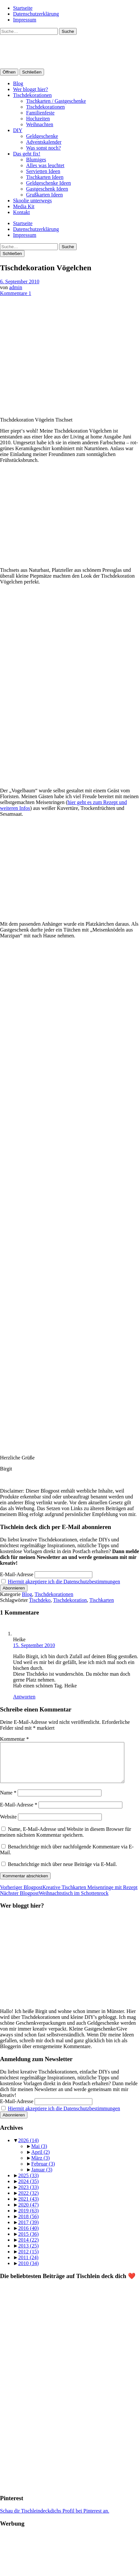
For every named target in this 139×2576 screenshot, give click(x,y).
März (40, 2165)
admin (15, 287)
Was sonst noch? (43, 148)
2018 (28, 2224)
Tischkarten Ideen (45, 177)
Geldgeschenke (42, 136)
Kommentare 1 (15, 293)
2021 (28, 2206)
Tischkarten (101, 1600)
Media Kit (23, 206)
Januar (41, 2177)
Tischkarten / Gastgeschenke (56, 101)
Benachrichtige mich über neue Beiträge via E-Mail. (62, 1872)
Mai (39, 2154)
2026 (28, 2148)
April (40, 2160)
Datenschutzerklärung (36, 14)
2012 (28, 2259)
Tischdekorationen (32, 95)
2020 (28, 2212)
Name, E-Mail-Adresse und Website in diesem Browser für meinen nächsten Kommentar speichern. (65, 1839)
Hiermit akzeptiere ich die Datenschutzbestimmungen (64, 1581)
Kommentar (14, 1739)
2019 (28, 2218)
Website (8, 1824)
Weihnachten (39, 124)
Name (8, 1800)
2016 (28, 2236)
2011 (28, 2265)
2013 (28, 2253)
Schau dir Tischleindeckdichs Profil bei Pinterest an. (54, 2518)
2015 (28, 2242)
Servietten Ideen (43, 171)
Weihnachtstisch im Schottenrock (54, 1901)
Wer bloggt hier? (30, 89)
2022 (28, 2201)
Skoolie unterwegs (32, 200)
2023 (28, 2195)
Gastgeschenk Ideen (47, 189)
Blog (18, 83)
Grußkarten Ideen (44, 194)
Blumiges (36, 159)
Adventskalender (43, 142)
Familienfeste (40, 112)
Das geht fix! (26, 153)
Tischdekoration (70, 1600)
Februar (43, 2171)
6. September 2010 (19, 281)
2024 (28, 2189)
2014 (28, 2247)
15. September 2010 (34, 1645)
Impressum (24, 19)
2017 (28, 2230)
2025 (28, 2183)
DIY (17, 130)
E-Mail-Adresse (16, 1574)
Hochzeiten (38, 118)
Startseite (23, 8)
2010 (28, 2271)
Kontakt (21, 212)
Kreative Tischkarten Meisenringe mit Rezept (68, 1895)
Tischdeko (40, 1600)
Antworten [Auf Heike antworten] (24, 1696)
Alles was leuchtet (45, 165)
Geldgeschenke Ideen (48, 183)
